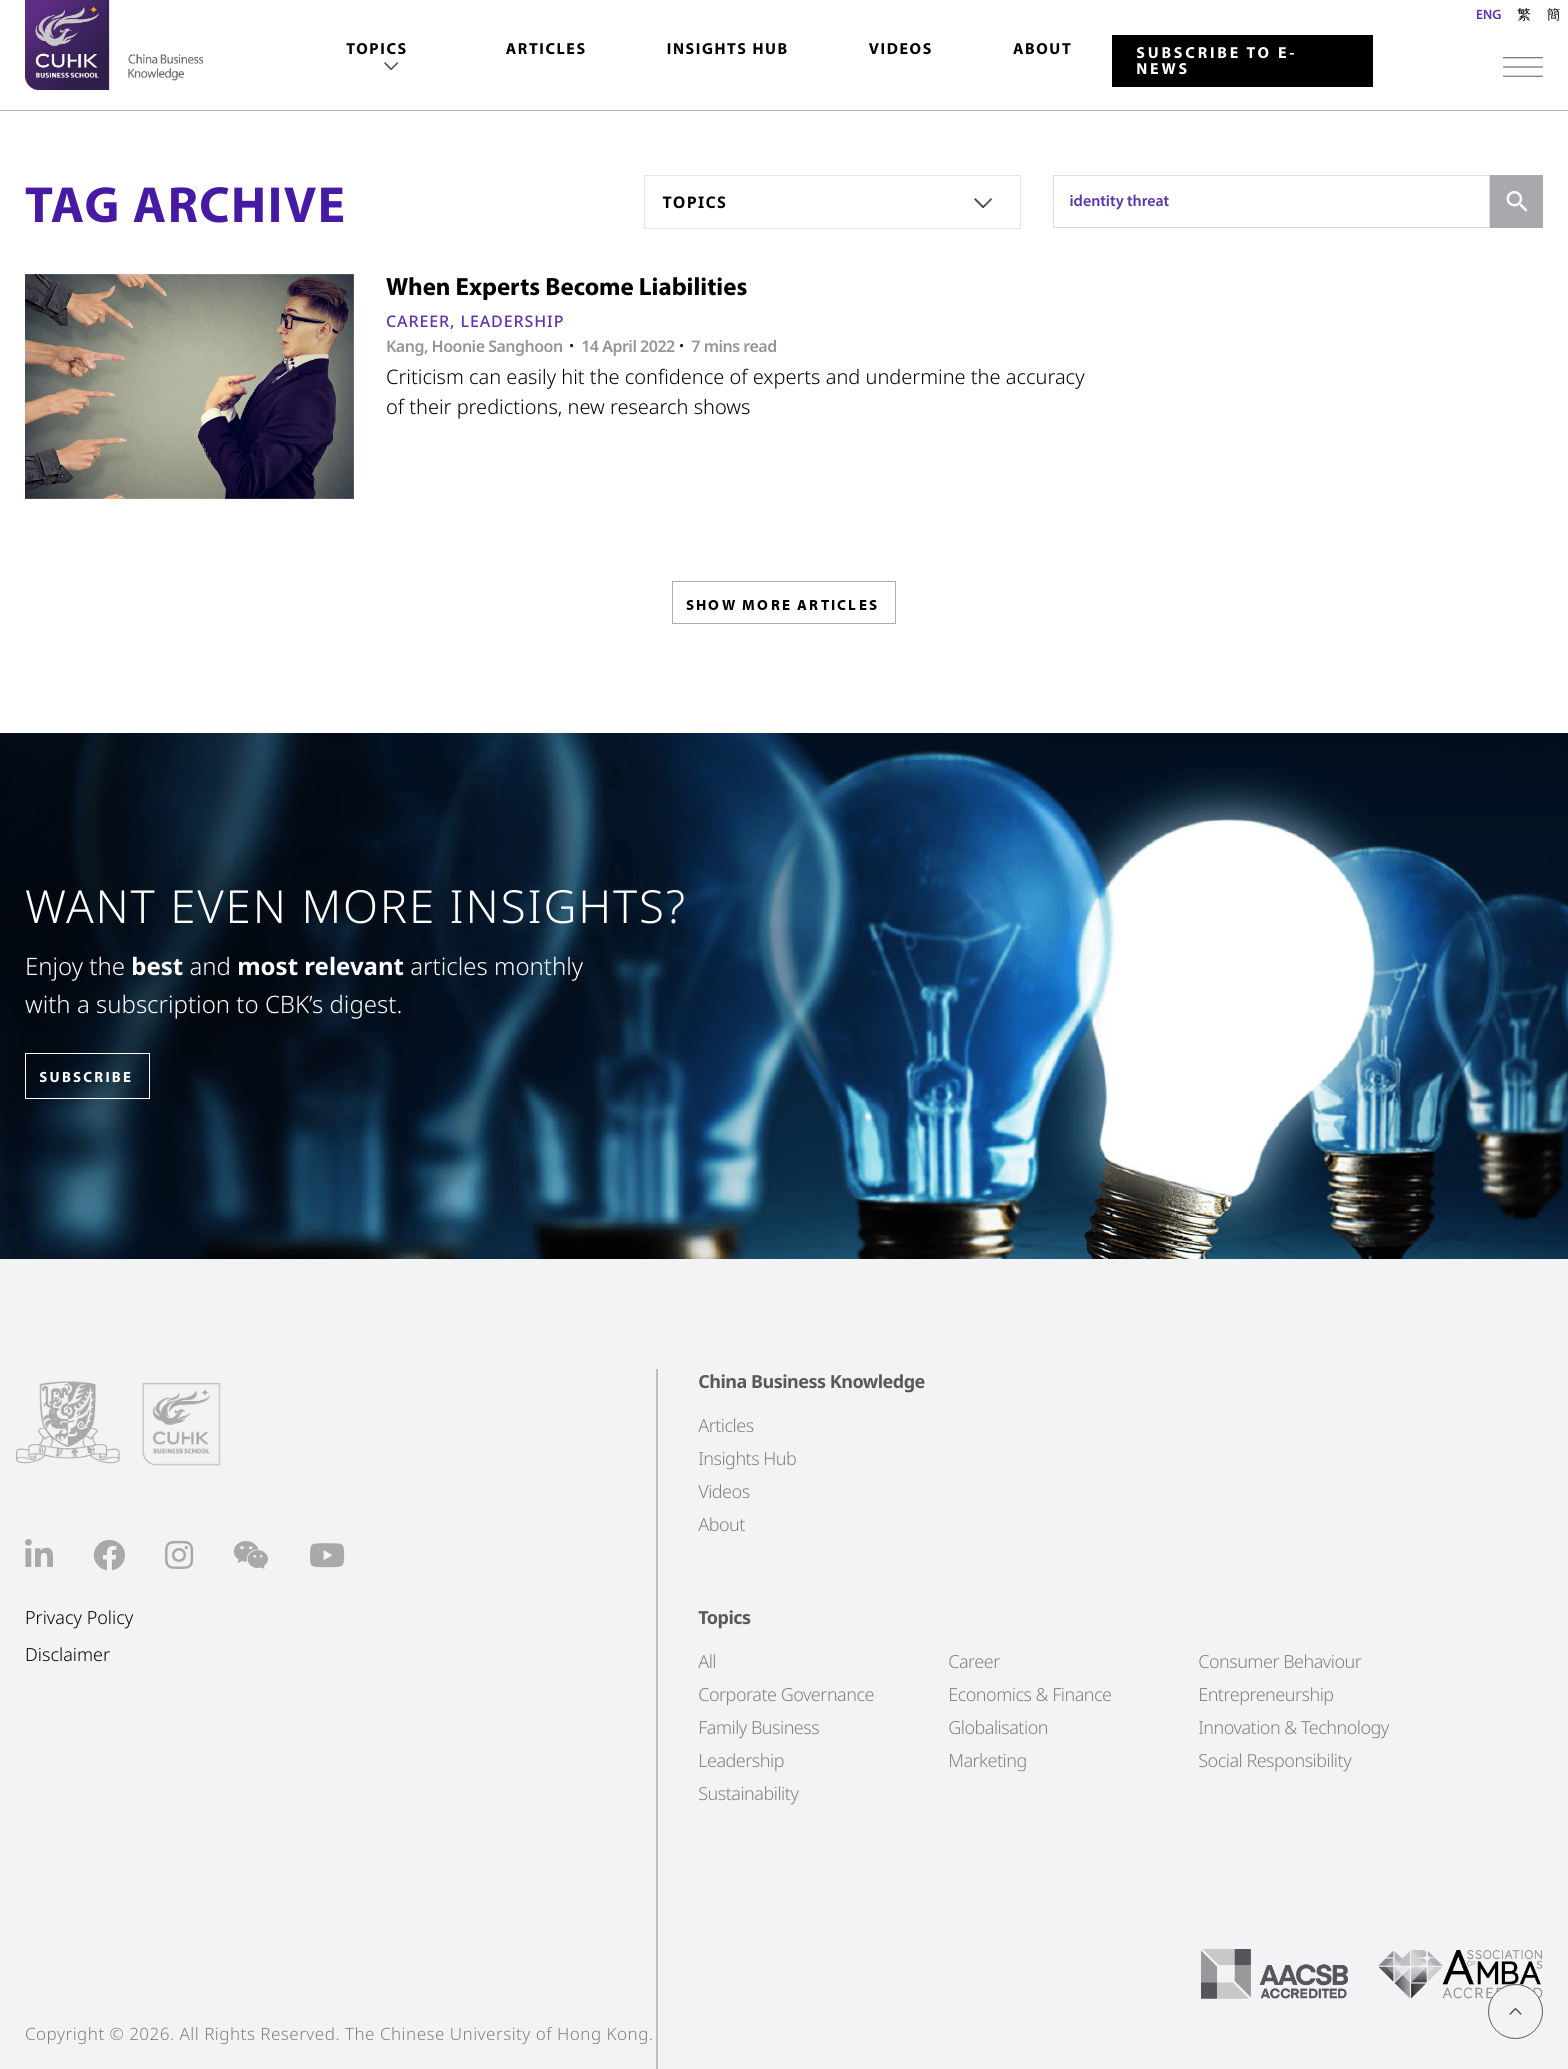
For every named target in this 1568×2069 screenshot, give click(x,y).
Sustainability (748, 1794)
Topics (376, 49)
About (1042, 49)
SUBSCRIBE (99, 1077)
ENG (1488, 14)
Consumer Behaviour (1279, 1662)
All (707, 1662)
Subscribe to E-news (1216, 61)
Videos (901, 49)
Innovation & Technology (1293, 1728)
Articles (546, 49)
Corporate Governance (786, 1695)
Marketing (987, 1761)
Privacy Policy (79, 1618)
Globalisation (998, 1728)
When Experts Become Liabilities (566, 286)
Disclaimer (67, 1655)
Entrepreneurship (1265, 1695)
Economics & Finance (1029, 1695)
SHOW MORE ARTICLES (782, 608)
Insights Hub (728, 49)
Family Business (758, 1728)
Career (418, 321)
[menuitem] (376, 58)
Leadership (512, 321)
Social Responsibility (1274, 1761)
